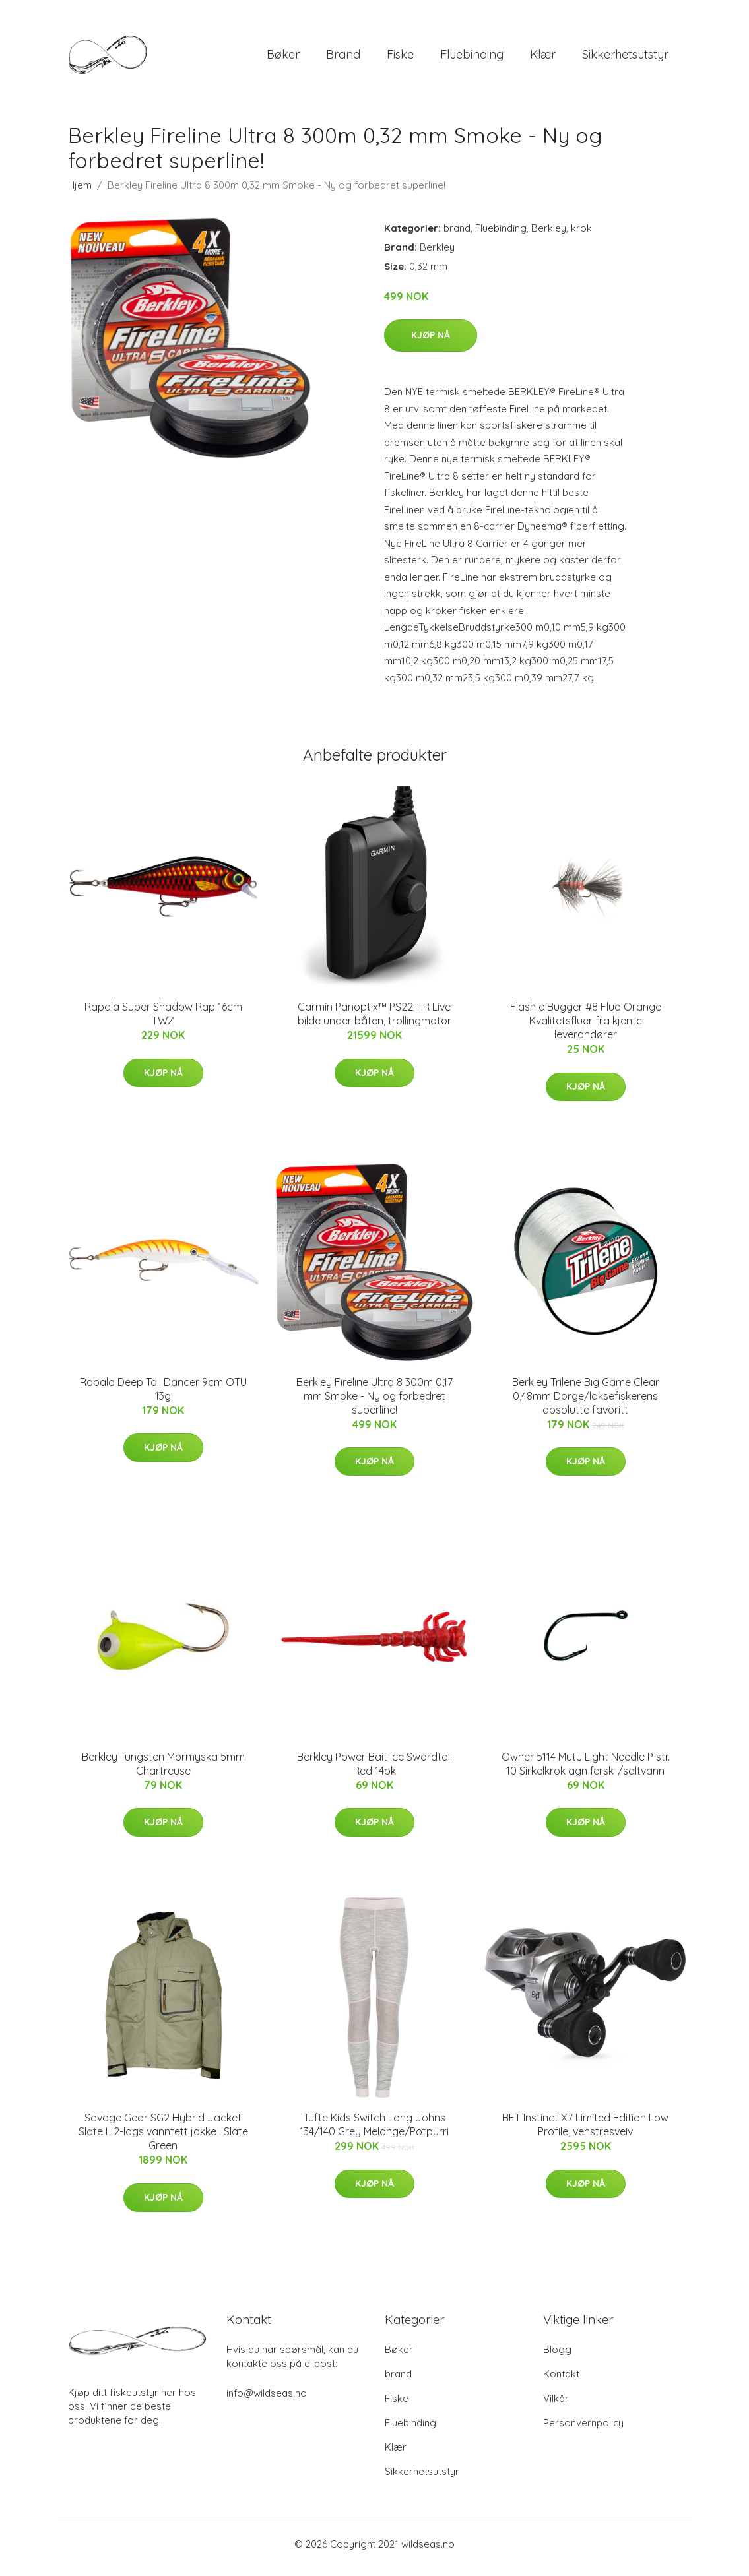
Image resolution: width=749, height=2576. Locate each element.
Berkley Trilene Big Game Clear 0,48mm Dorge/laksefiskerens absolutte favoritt (585, 1405)
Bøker (283, 59)
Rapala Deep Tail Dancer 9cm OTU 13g (163, 1398)
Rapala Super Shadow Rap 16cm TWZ (163, 1022)
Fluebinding (472, 59)
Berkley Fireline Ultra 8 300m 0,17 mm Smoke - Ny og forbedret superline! (374, 1405)
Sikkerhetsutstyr (625, 59)
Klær (543, 59)
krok (581, 237)
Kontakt (561, 2383)
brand (343, 59)
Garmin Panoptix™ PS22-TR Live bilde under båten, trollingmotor (374, 1022)
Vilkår (556, 2407)
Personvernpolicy (583, 2432)
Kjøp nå (430, 344)
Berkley (548, 237)
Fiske (400, 59)
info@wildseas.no (266, 2402)
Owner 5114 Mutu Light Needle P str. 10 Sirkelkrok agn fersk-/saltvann (586, 1772)
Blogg (557, 2358)
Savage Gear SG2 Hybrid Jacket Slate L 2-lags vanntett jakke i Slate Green (163, 2141)
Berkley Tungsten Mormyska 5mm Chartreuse (163, 1772)
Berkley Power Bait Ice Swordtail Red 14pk (374, 1772)
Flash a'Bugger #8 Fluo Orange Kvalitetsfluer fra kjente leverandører (585, 1029)
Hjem (80, 194)
